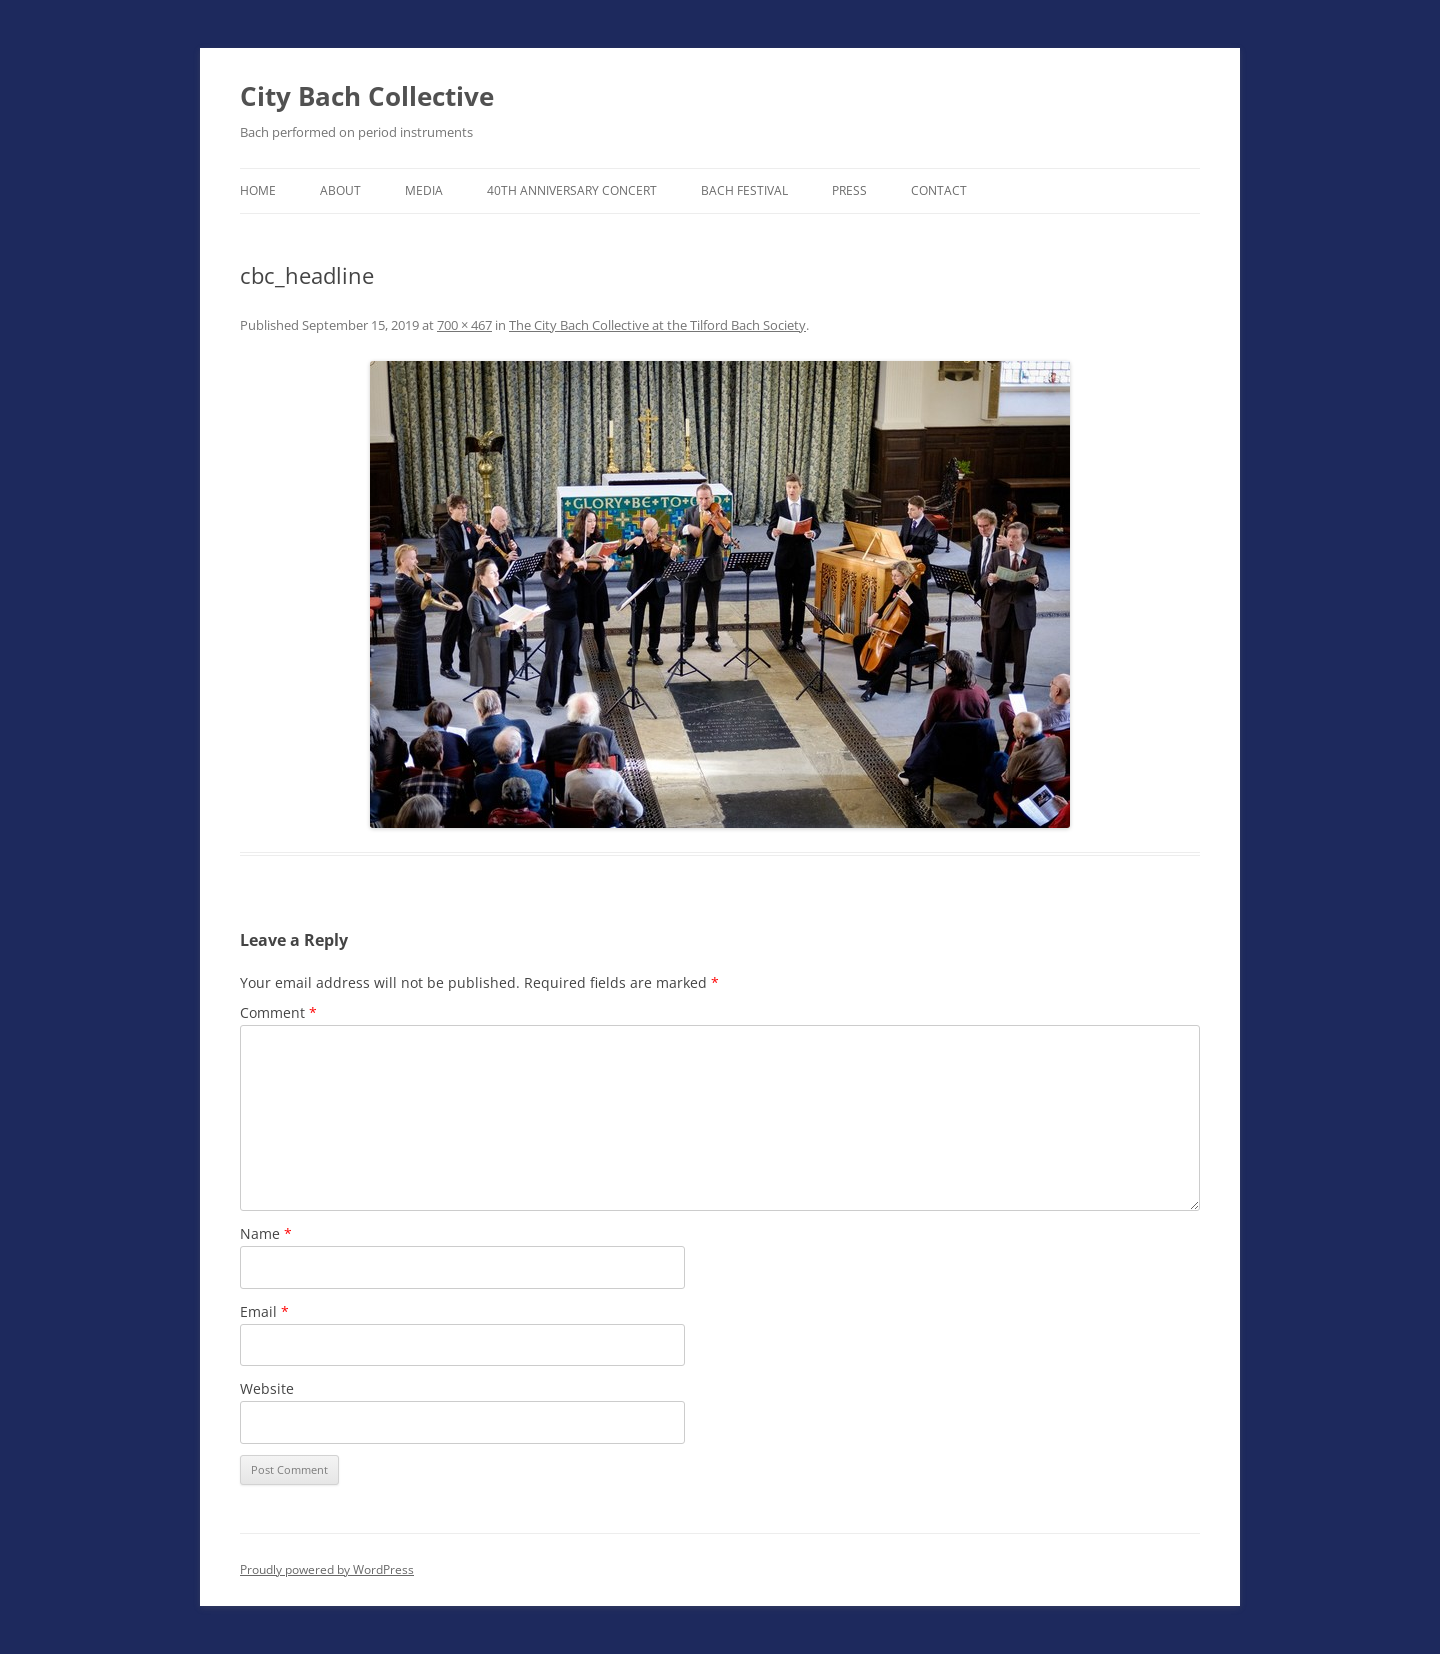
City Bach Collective (367, 96)
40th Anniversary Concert (572, 190)
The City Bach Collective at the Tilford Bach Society (657, 325)
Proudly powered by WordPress (327, 1569)
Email (264, 1311)
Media (424, 190)
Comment (278, 1012)
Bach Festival (744, 190)
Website (267, 1388)
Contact (939, 190)
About (340, 190)
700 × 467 (464, 325)
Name (266, 1233)
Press (849, 190)
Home (258, 190)
